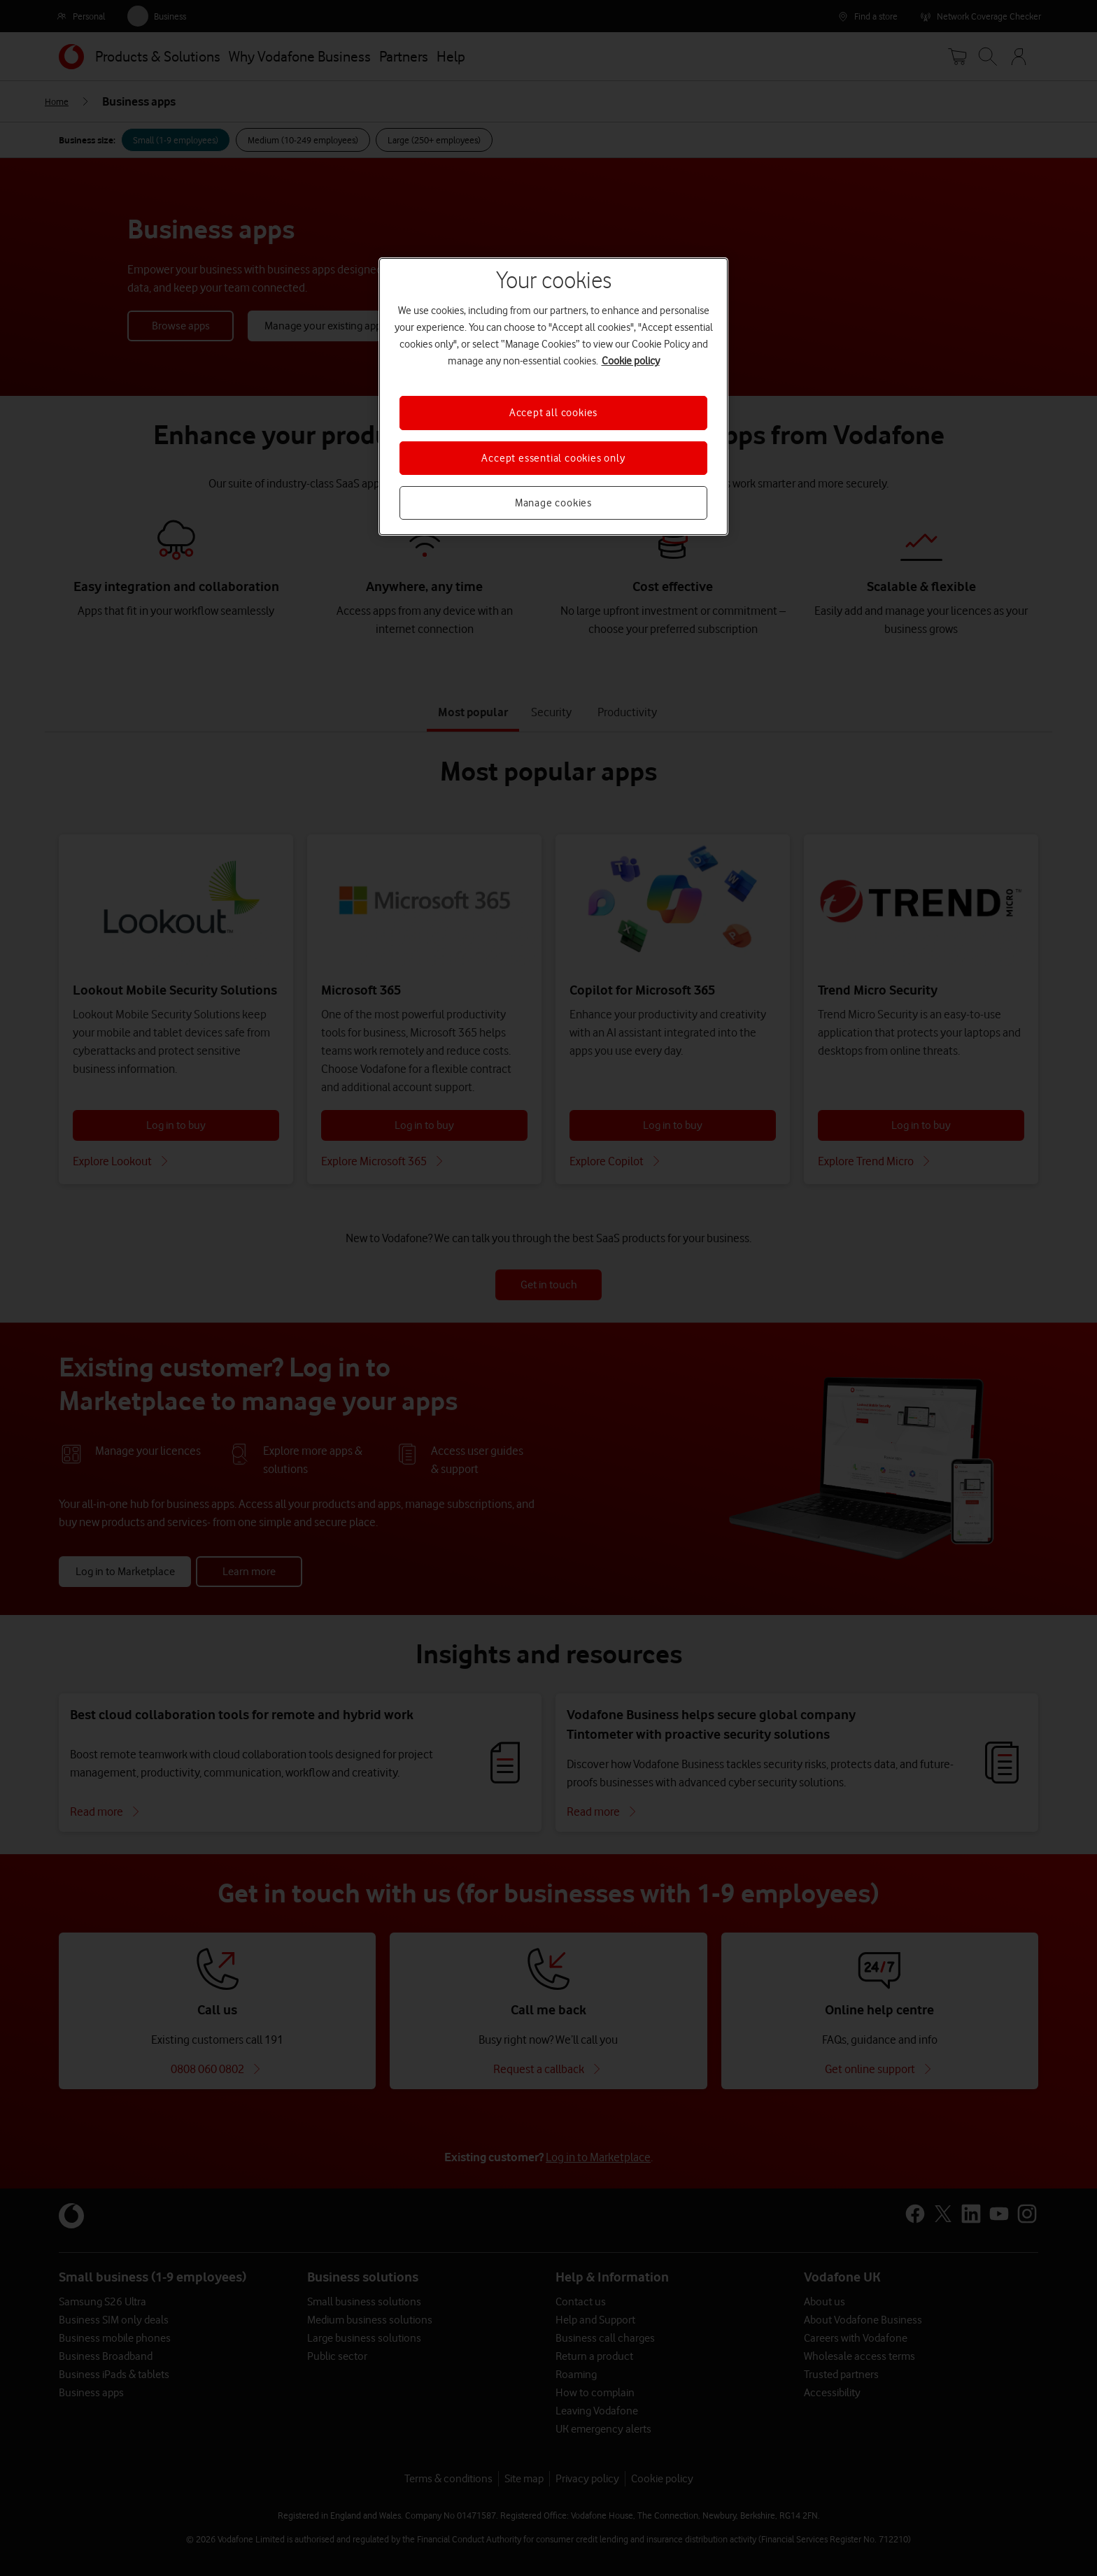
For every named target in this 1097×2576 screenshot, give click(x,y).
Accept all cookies (553, 412)
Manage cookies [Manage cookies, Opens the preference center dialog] (553, 503)
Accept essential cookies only (553, 458)
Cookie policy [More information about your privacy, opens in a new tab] (631, 361)
